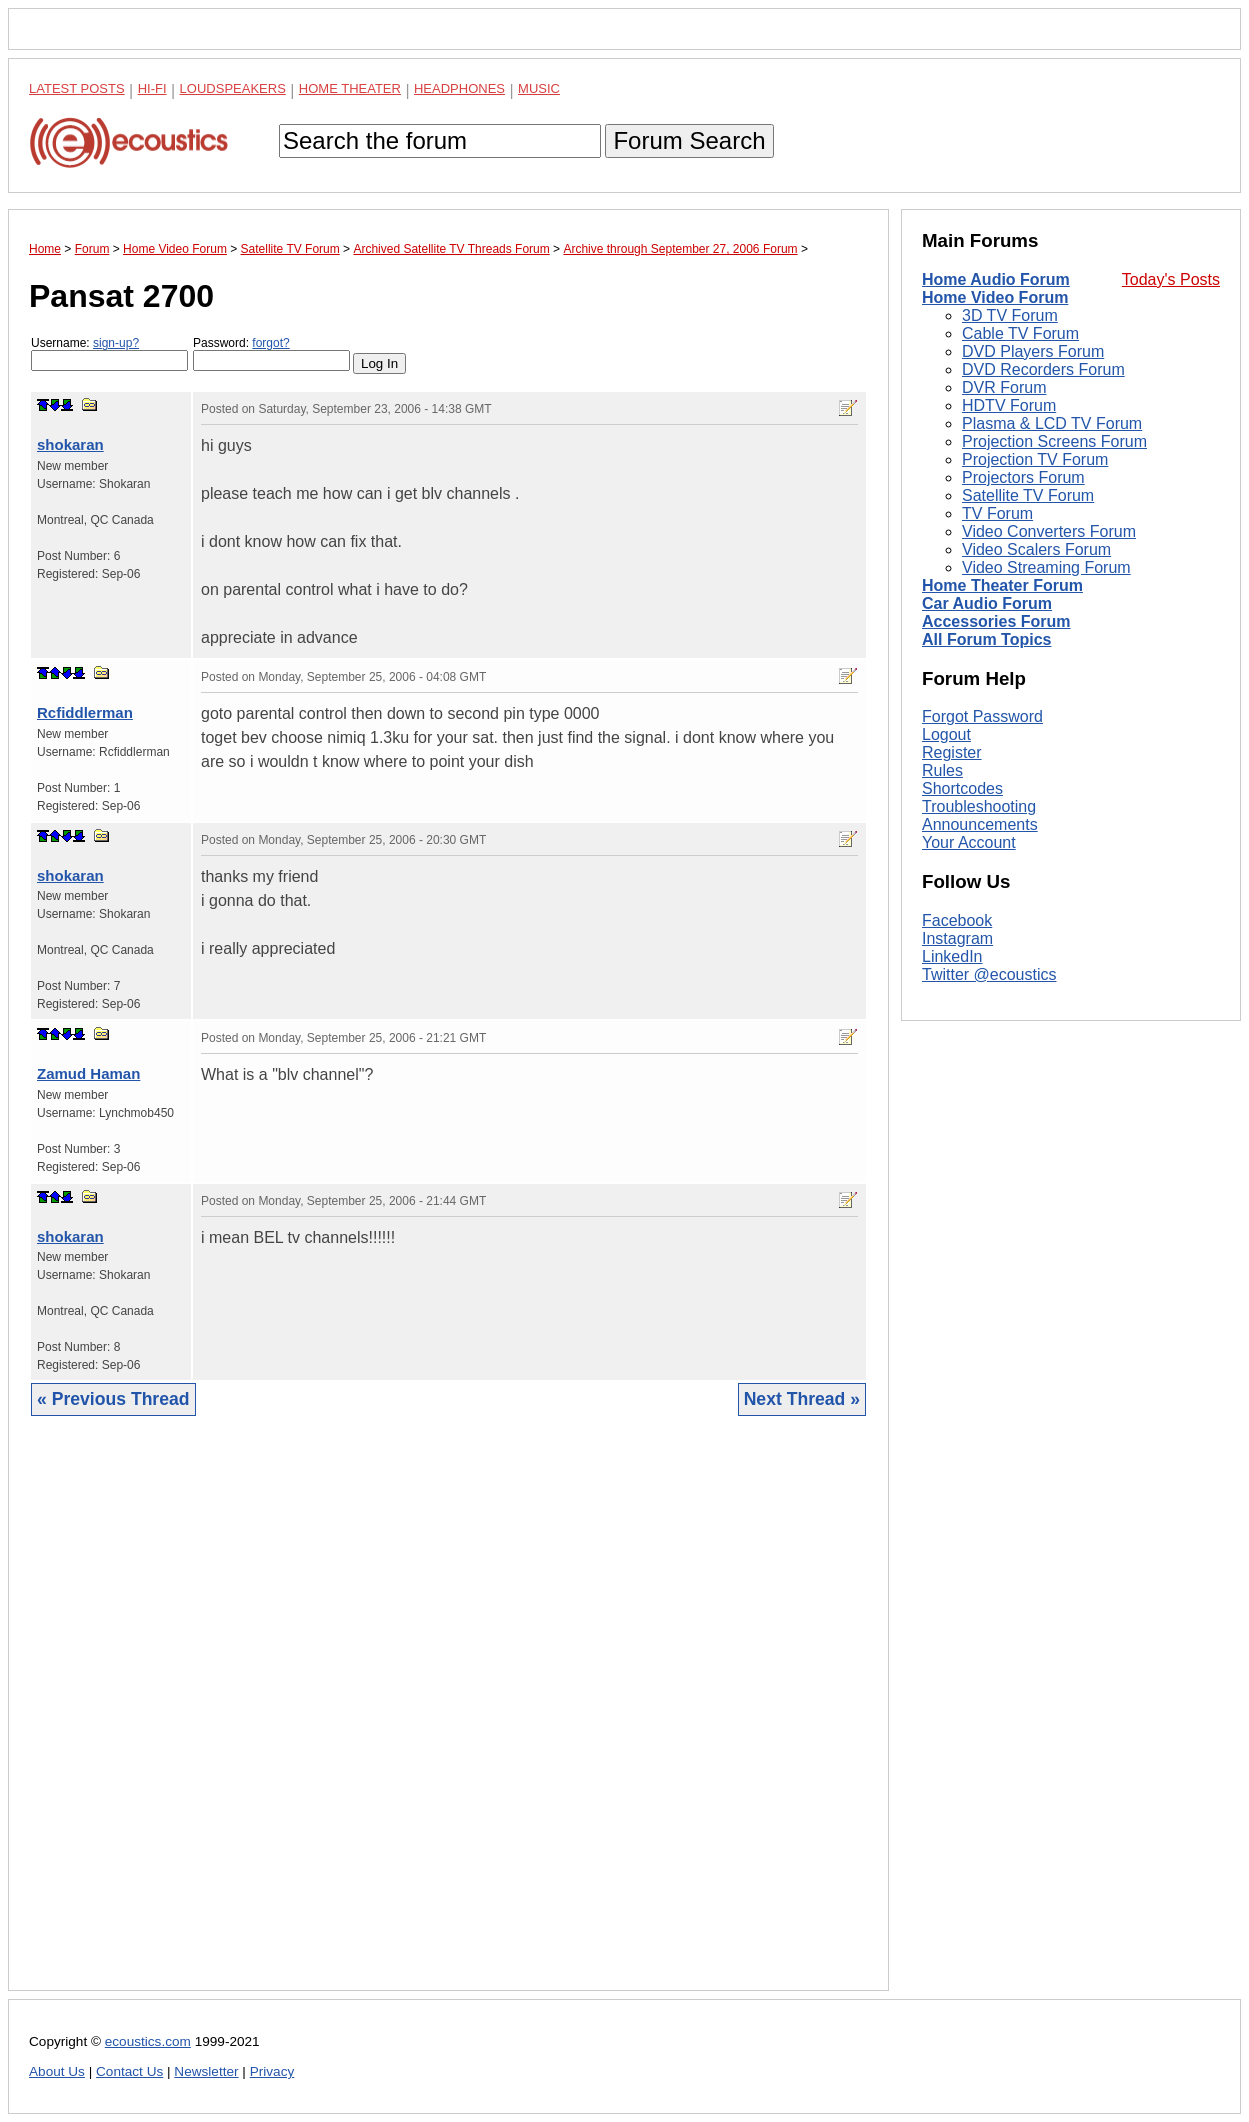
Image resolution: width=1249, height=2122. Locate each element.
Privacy (272, 2071)
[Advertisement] (448, 1718)
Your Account (969, 842)
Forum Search (689, 140)
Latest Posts (77, 88)
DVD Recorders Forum (1043, 369)
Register (952, 752)
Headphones (459, 88)
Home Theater (350, 88)
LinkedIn (952, 956)
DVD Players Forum (1033, 351)
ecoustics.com (148, 2041)
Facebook (957, 920)
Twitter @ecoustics (989, 974)
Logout (946, 734)
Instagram (957, 938)
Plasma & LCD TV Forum (1052, 423)
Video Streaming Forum (1046, 567)
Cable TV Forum (1020, 333)
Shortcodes (962, 788)
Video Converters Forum (1049, 531)
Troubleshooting (979, 806)
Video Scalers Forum (1036, 549)
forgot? (270, 343)
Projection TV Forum (1035, 459)
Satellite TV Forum (1028, 495)
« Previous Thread (113, 1399)
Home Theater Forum (1002, 585)
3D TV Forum (1010, 315)
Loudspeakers (233, 88)
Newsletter (206, 2071)
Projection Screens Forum (1054, 441)
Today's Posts (1171, 279)
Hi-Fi (152, 88)
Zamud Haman (88, 1073)
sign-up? (116, 343)
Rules (942, 770)
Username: (109, 353)
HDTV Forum (1009, 405)
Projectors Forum (1023, 477)
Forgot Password (982, 716)
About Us (57, 2071)
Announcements (980, 824)
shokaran (70, 444)
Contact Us (129, 2071)
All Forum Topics (986, 639)
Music (539, 88)
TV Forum (997, 513)
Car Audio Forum (987, 603)
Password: (271, 353)
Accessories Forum (996, 621)
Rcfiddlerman (85, 712)
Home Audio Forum (996, 279)
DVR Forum (1004, 387)
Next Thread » (802, 1399)
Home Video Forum (995, 297)
